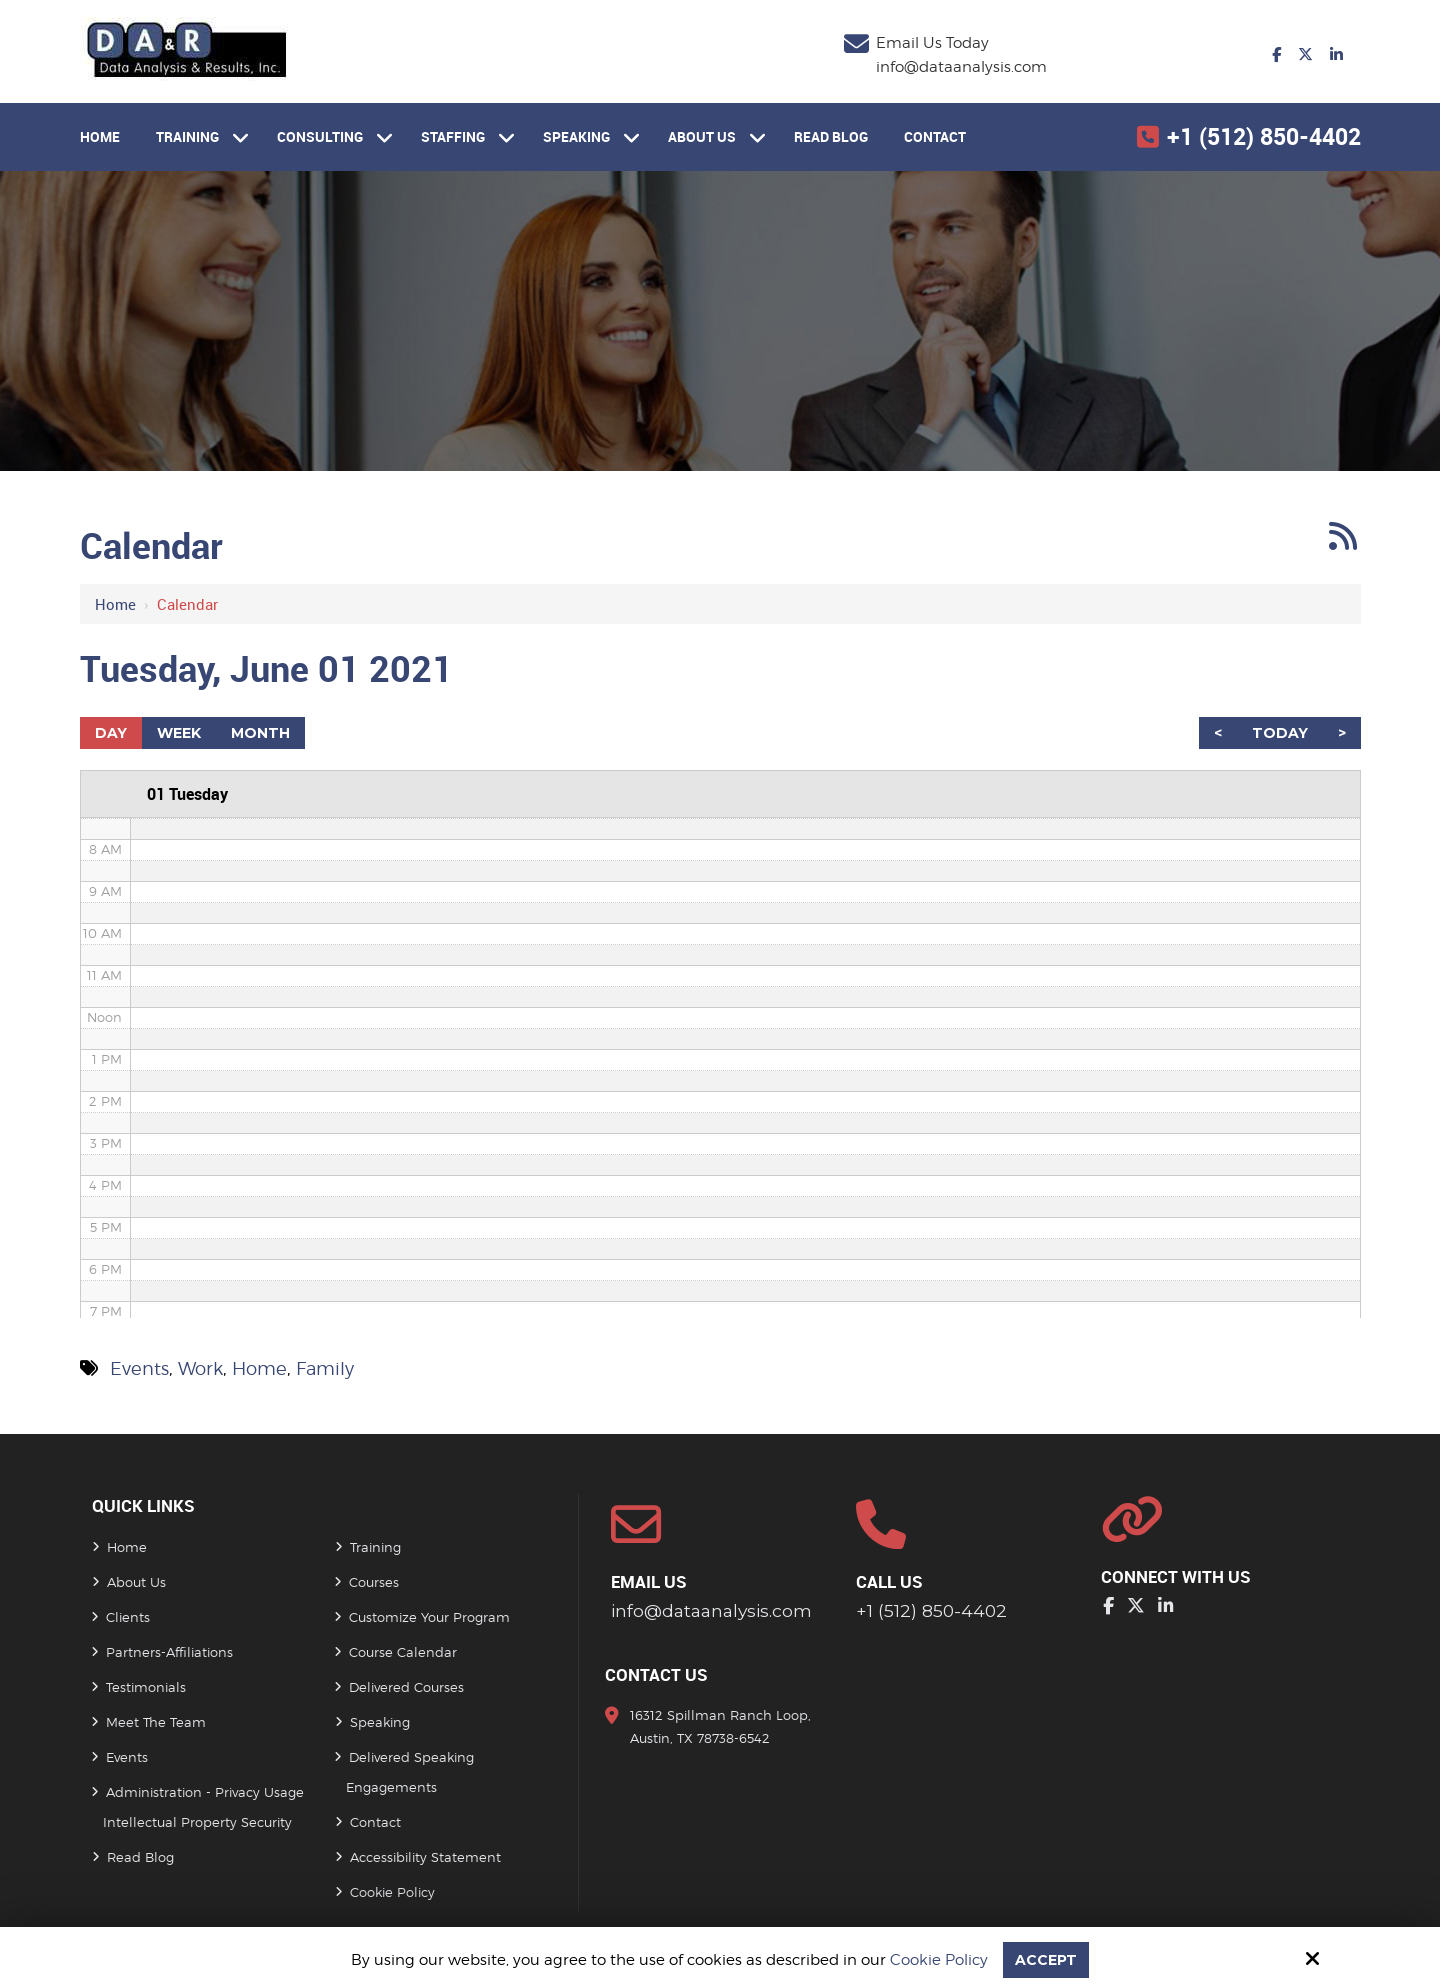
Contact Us (656, 1675)
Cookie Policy (938, 1960)
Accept (1046, 1959)
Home (115, 604)
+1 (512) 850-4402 (1264, 136)
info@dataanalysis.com (961, 67)
